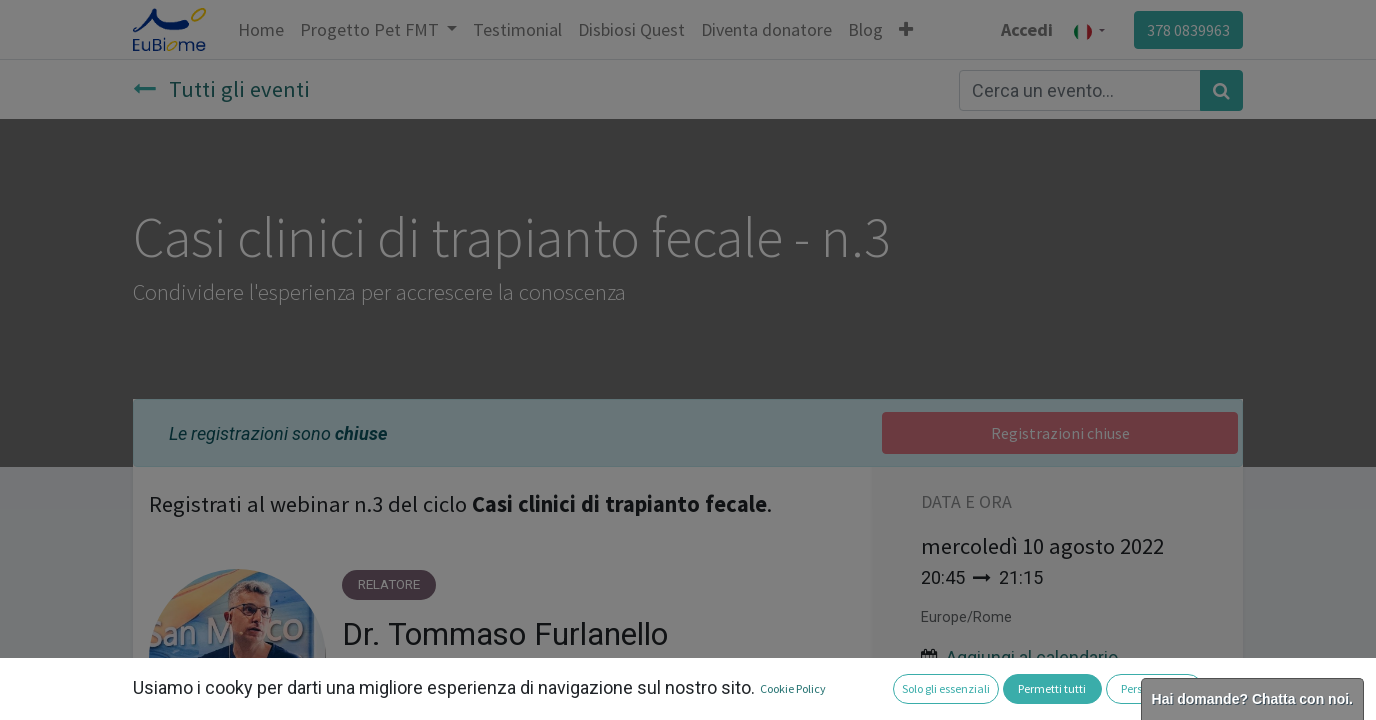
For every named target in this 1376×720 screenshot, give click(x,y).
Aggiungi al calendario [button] (1032, 657)
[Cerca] (1221, 90)
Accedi (1027, 29)
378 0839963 (1188, 30)
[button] (906, 29)
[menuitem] (261, 29)
